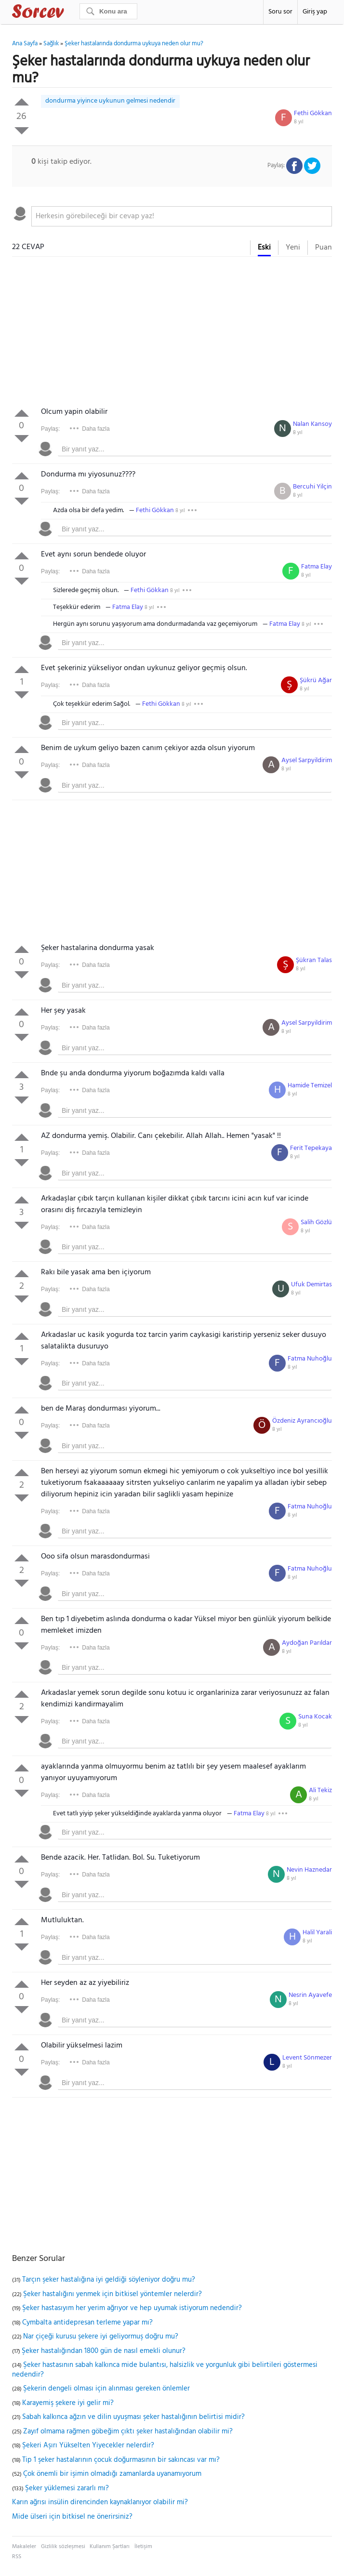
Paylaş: (50, 428)
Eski (264, 247)
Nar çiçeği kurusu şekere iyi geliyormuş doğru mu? (100, 2336)
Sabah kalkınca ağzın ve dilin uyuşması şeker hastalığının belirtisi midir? (133, 2417)
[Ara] (108, 11)
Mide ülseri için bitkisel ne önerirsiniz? (72, 2517)
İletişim (143, 2546)
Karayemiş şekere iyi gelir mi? (68, 2403)
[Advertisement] (172, 333)
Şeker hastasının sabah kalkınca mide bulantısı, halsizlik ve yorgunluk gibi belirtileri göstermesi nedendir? (165, 2369)
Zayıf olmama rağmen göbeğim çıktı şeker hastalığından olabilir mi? (128, 2431)
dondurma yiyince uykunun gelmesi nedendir (110, 100)
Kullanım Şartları (110, 2546)
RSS (16, 2557)
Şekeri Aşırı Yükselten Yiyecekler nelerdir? (88, 2445)
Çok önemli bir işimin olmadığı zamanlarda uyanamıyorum (112, 2474)
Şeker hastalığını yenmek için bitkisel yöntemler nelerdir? (112, 2294)
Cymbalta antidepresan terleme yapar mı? (87, 2322)
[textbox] (181, 216)
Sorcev (70, 13)
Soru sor (280, 11)
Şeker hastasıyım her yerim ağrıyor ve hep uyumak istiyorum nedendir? (132, 2308)
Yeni (293, 247)
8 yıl (299, 122)
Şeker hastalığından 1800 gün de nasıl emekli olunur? (103, 2351)
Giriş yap (315, 11)
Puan (323, 247)
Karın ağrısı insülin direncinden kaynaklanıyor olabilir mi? (100, 2502)
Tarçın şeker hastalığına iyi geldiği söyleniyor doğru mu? (108, 2279)
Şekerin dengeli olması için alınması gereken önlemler (106, 2388)
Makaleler (24, 2546)
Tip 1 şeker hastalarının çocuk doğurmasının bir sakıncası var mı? (121, 2460)
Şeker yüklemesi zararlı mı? (67, 2488)
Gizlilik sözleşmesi (63, 2546)
